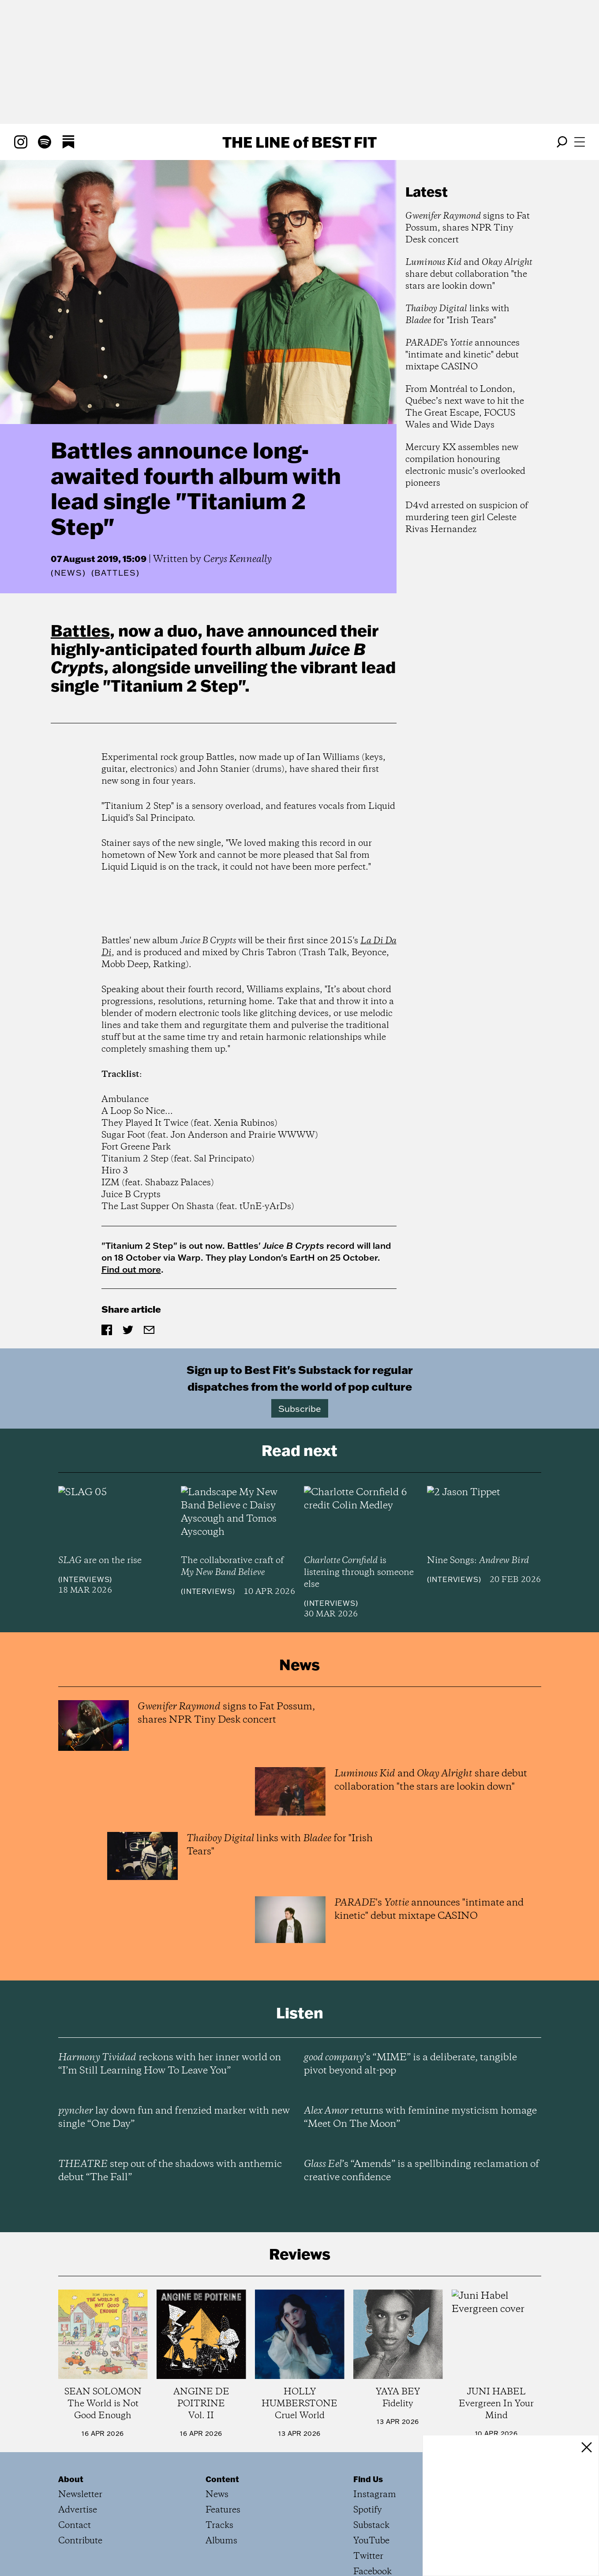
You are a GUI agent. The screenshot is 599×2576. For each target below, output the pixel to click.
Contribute (80, 2541)
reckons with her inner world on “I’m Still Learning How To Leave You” (169, 2064)
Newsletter (80, 2495)
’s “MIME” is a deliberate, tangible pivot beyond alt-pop (410, 2064)
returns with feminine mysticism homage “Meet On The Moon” (420, 2117)
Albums (221, 2541)
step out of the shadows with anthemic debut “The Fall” (170, 2171)
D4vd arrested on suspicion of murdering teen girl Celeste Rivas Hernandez (466, 518)
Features (223, 2510)
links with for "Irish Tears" (457, 315)
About (70, 2479)
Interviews (84, 1579)
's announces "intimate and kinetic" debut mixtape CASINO (462, 355)
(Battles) (115, 573)
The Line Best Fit (299, 141)
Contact (74, 2525)
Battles (80, 630)
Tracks (219, 2525)
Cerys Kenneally (237, 559)
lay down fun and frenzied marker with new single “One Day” (174, 2117)
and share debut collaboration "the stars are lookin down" (468, 274)
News (68, 573)
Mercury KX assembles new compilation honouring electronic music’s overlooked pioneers (465, 465)
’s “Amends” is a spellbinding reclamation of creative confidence (421, 2171)
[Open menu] (579, 142)
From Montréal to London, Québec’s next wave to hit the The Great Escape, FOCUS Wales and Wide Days (464, 407)
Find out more (131, 1269)
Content (222, 2479)
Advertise (77, 2510)
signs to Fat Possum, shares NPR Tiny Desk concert (467, 228)
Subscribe (299, 1408)
